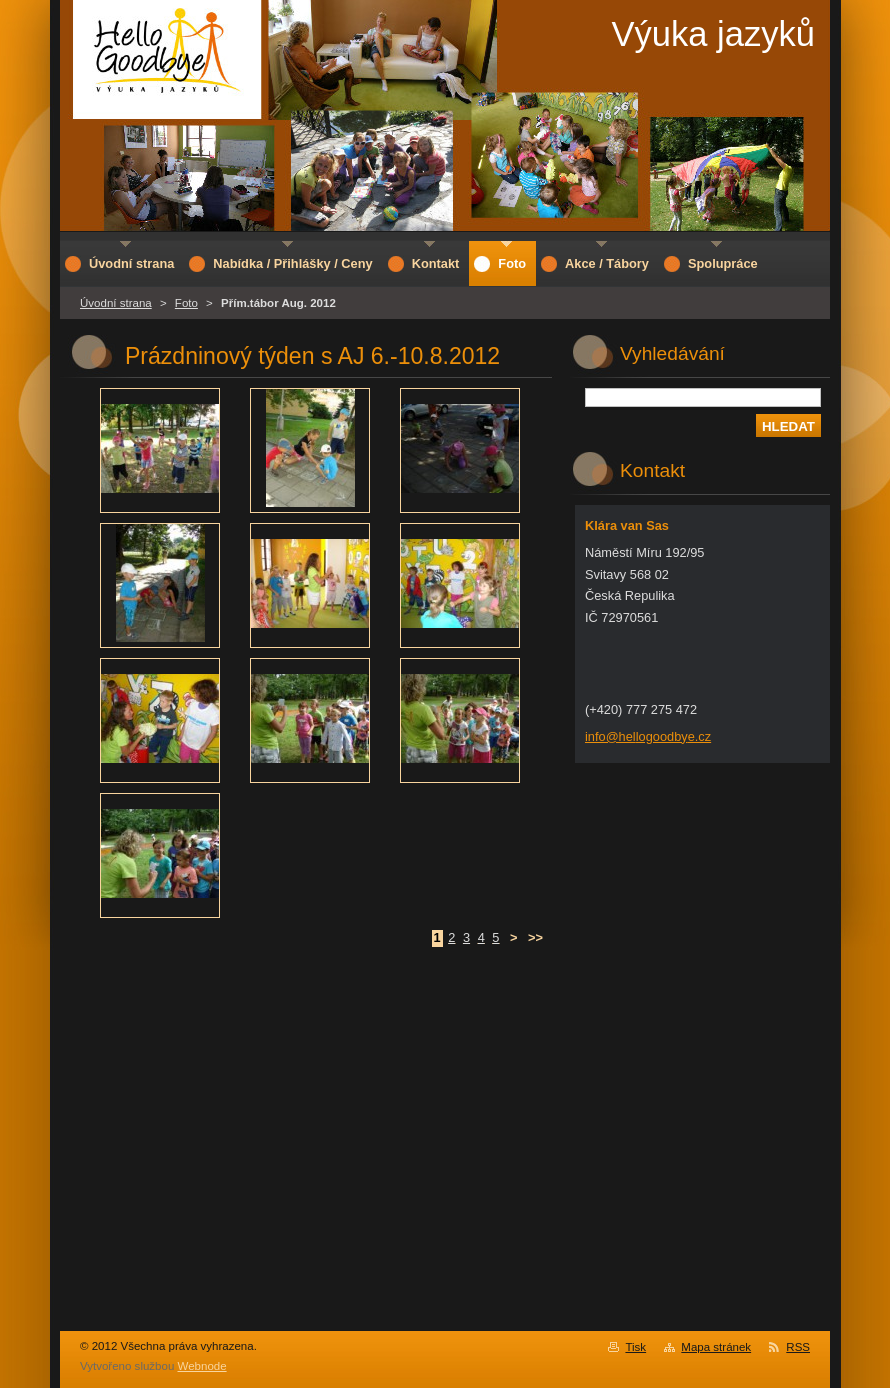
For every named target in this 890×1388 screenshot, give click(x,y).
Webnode (202, 1366)
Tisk (635, 1347)
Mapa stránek (716, 1347)
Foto (186, 303)
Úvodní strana (116, 303)
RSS (798, 1347)
